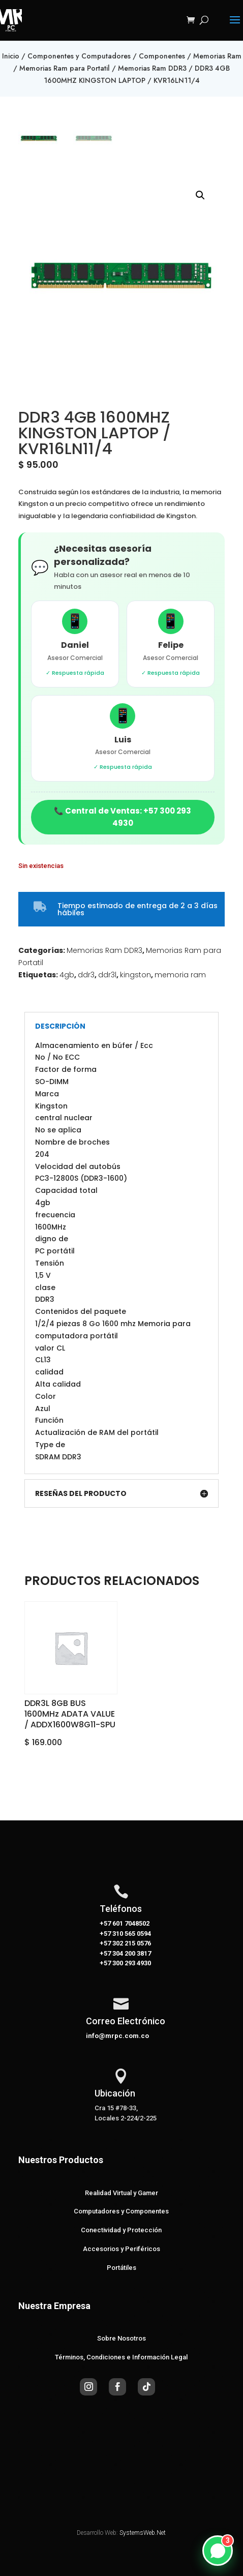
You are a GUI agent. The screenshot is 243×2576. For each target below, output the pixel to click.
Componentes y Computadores (79, 56)
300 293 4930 (131, 1963)
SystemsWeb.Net (142, 2532)
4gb (66, 975)
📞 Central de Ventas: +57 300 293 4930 (122, 816)
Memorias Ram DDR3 (152, 68)
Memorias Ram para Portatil (64, 68)
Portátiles (121, 2267)
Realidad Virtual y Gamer (121, 2193)
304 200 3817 (131, 1953)
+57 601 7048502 (124, 1923)
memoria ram (180, 975)
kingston (135, 975)
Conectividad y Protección (121, 2230)
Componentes (162, 56)
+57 (105, 1933)
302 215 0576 (131, 1943)
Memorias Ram (217, 56)
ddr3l (107, 975)
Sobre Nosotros (121, 2338)
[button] (200, 195)
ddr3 (86, 975)
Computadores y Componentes (121, 2211)
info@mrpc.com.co (117, 2036)
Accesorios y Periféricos (121, 2249)
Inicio (10, 56)
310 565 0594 (131, 1933)
